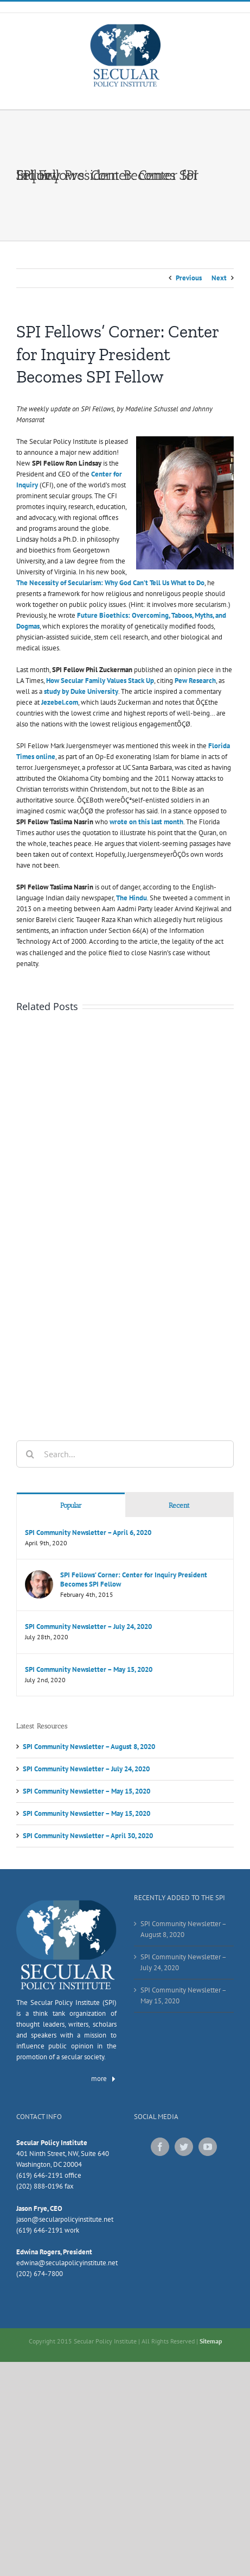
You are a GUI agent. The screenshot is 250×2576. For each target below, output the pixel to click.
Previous (189, 278)
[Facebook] (160, 2147)
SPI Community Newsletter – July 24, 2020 (88, 1626)
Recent (179, 1505)
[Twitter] (184, 2147)
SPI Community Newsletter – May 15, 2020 (88, 1669)
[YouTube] (207, 2147)
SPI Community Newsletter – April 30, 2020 (88, 1835)
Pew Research (195, 680)
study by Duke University (81, 691)
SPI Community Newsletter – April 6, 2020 (88, 1532)
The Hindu (131, 897)
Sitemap (211, 2341)
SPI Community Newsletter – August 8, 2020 (89, 1746)
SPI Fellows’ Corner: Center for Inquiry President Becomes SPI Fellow (133, 1579)
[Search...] (125, 1454)
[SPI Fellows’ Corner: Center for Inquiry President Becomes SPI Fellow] (39, 1575)
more (104, 2078)
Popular (71, 1505)
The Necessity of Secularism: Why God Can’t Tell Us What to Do (110, 582)
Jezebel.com (59, 702)
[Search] (29, 1454)
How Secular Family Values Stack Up (100, 680)
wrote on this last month (146, 821)
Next (219, 278)
